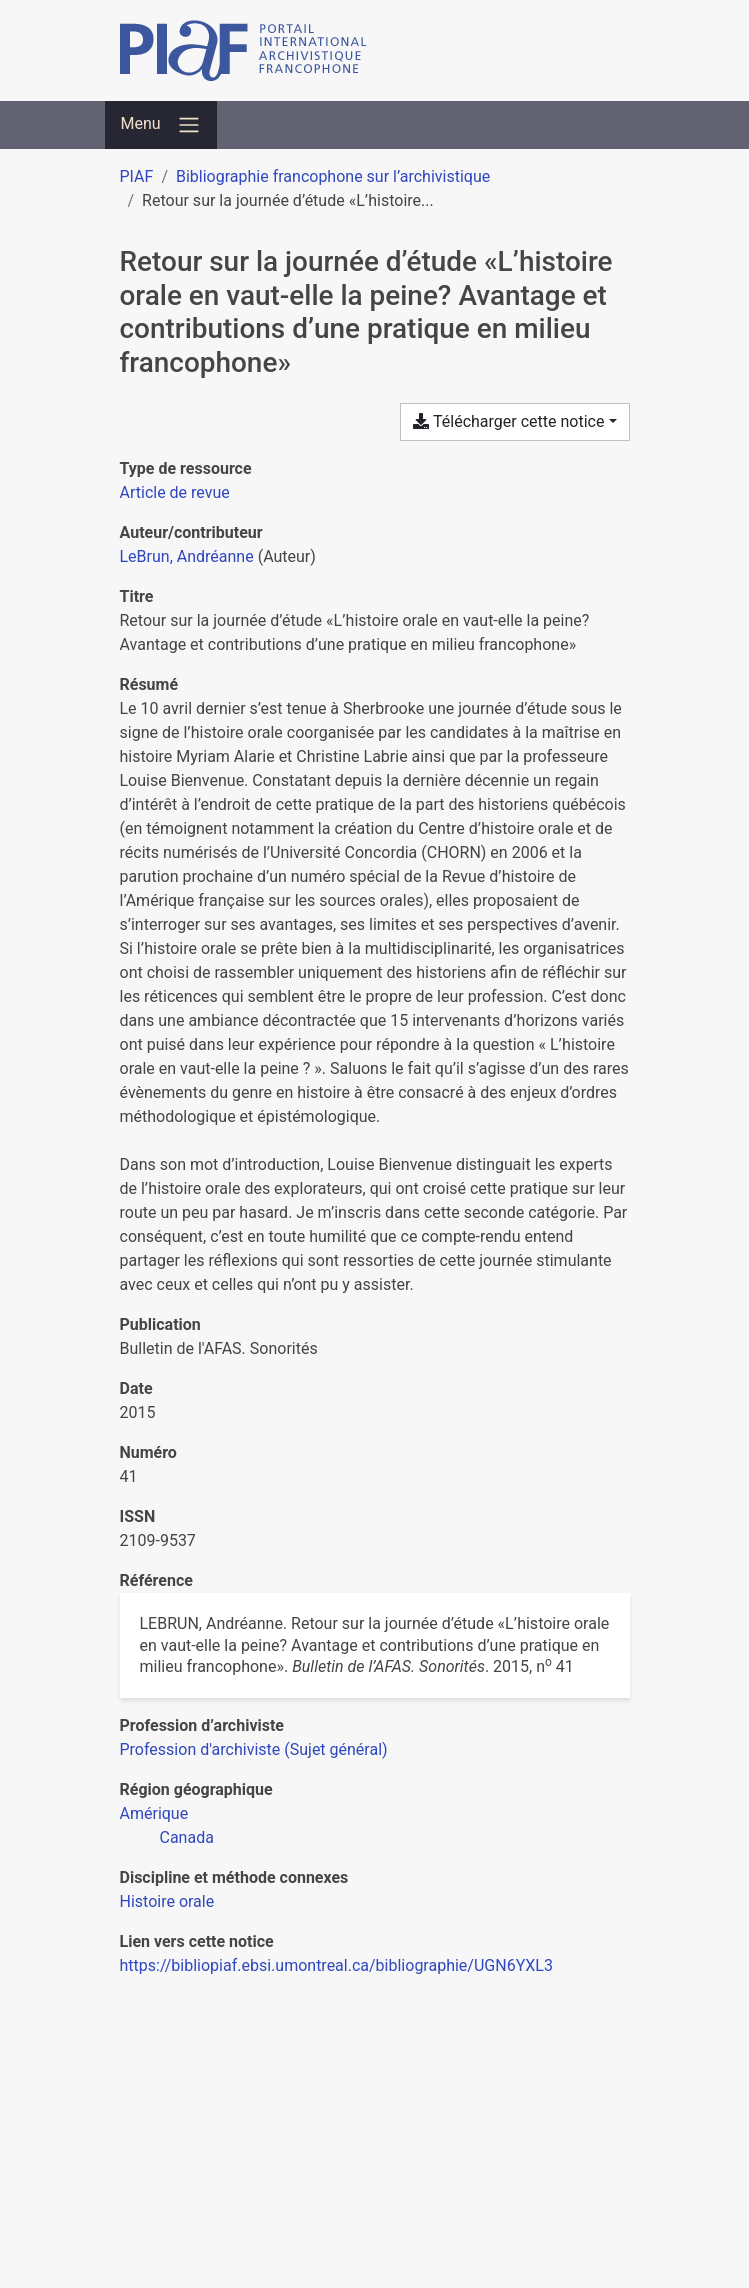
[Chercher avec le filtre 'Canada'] (187, 1837)
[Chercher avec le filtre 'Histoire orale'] (167, 1901)
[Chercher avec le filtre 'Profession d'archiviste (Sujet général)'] (254, 1749)
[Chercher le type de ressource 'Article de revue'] (175, 492)
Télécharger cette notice (508, 421)
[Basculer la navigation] (161, 125)
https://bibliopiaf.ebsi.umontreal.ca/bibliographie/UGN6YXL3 (336, 1965)
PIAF (137, 176)
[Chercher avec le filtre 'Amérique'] (154, 1813)
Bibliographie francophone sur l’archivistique (333, 176)
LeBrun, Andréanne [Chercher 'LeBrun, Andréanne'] (187, 556)
